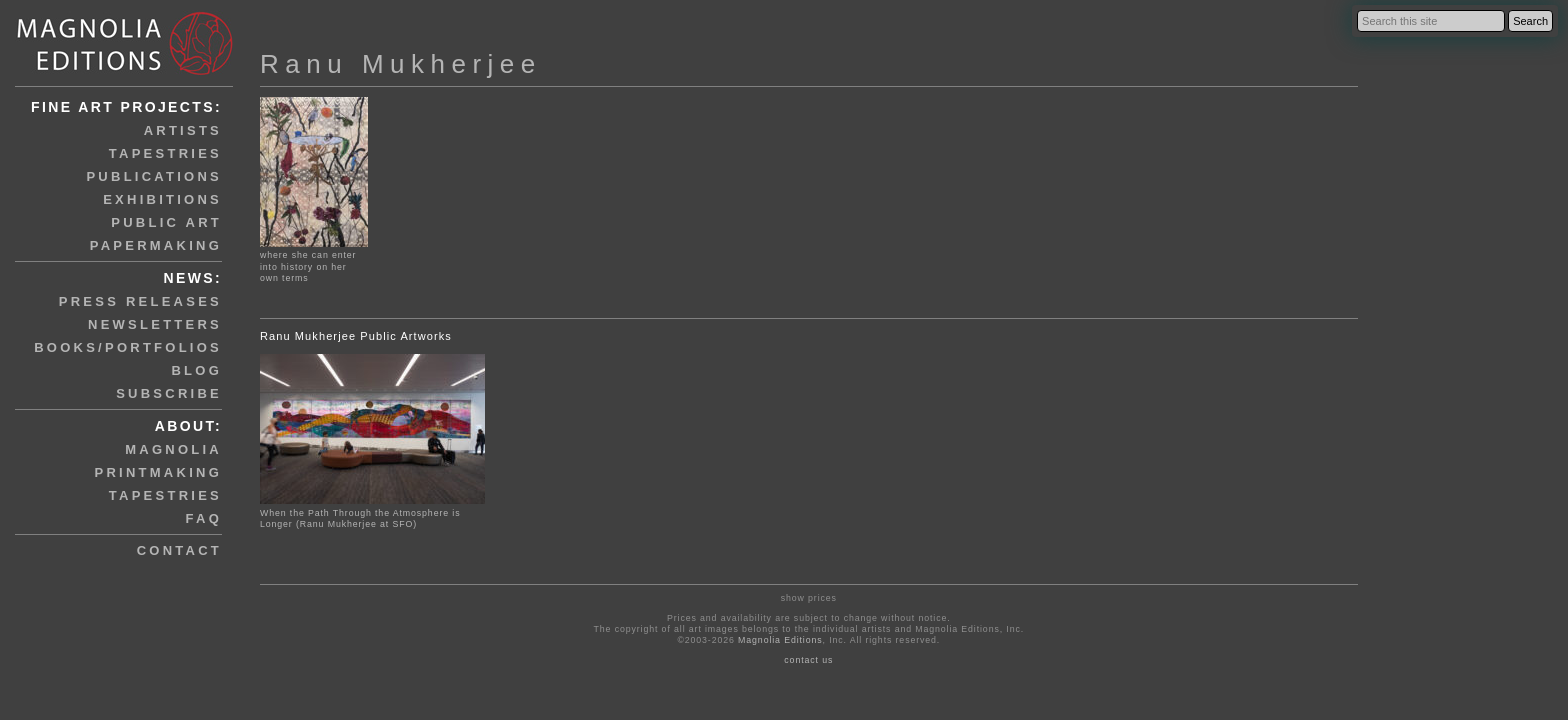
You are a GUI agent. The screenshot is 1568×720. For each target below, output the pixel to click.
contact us (808, 660)
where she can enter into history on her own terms (314, 261)
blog (196, 370)
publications (154, 176)
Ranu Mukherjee (401, 64)
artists (183, 130)
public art (166, 222)
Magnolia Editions (780, 640)
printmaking (158, 472)
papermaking (156, 245)
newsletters (155, 324)
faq (204, 518)
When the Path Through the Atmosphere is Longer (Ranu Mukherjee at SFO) (360, 518)
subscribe (169, 393)
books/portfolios (128, 347)
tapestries (165, 153)
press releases (140, 301)
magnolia (173, 449)
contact (179, 550)
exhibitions (162, 199)
